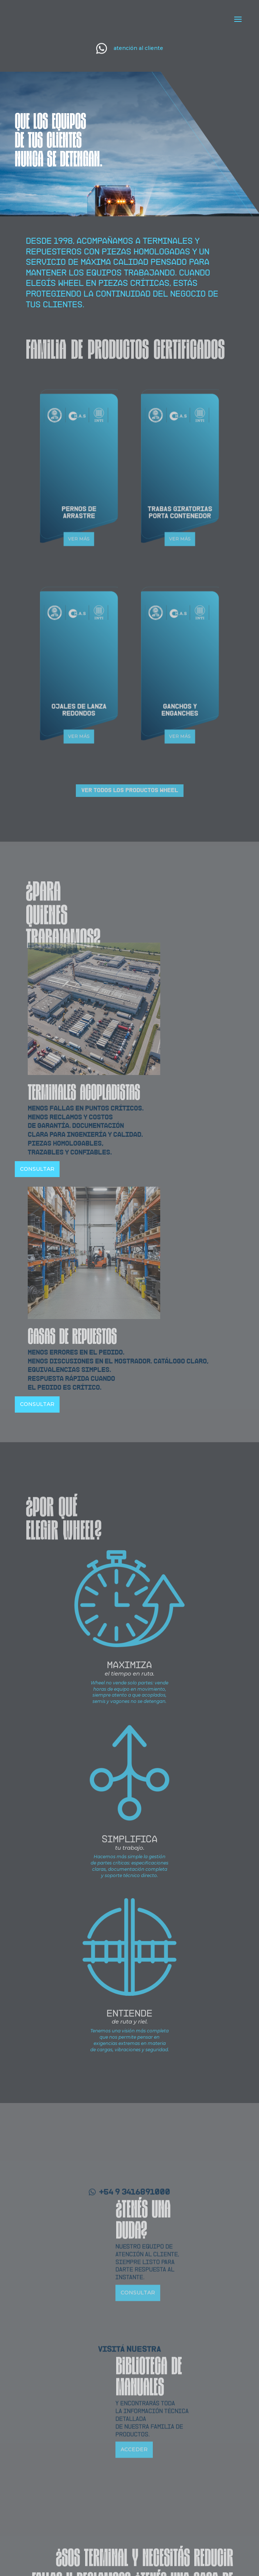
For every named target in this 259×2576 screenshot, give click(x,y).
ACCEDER (134, 2549)
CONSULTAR (37, 1169)
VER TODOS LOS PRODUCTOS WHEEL (129, 790)
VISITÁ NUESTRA (129, 2449)
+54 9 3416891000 (134, 2292)
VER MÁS (79, 509)
